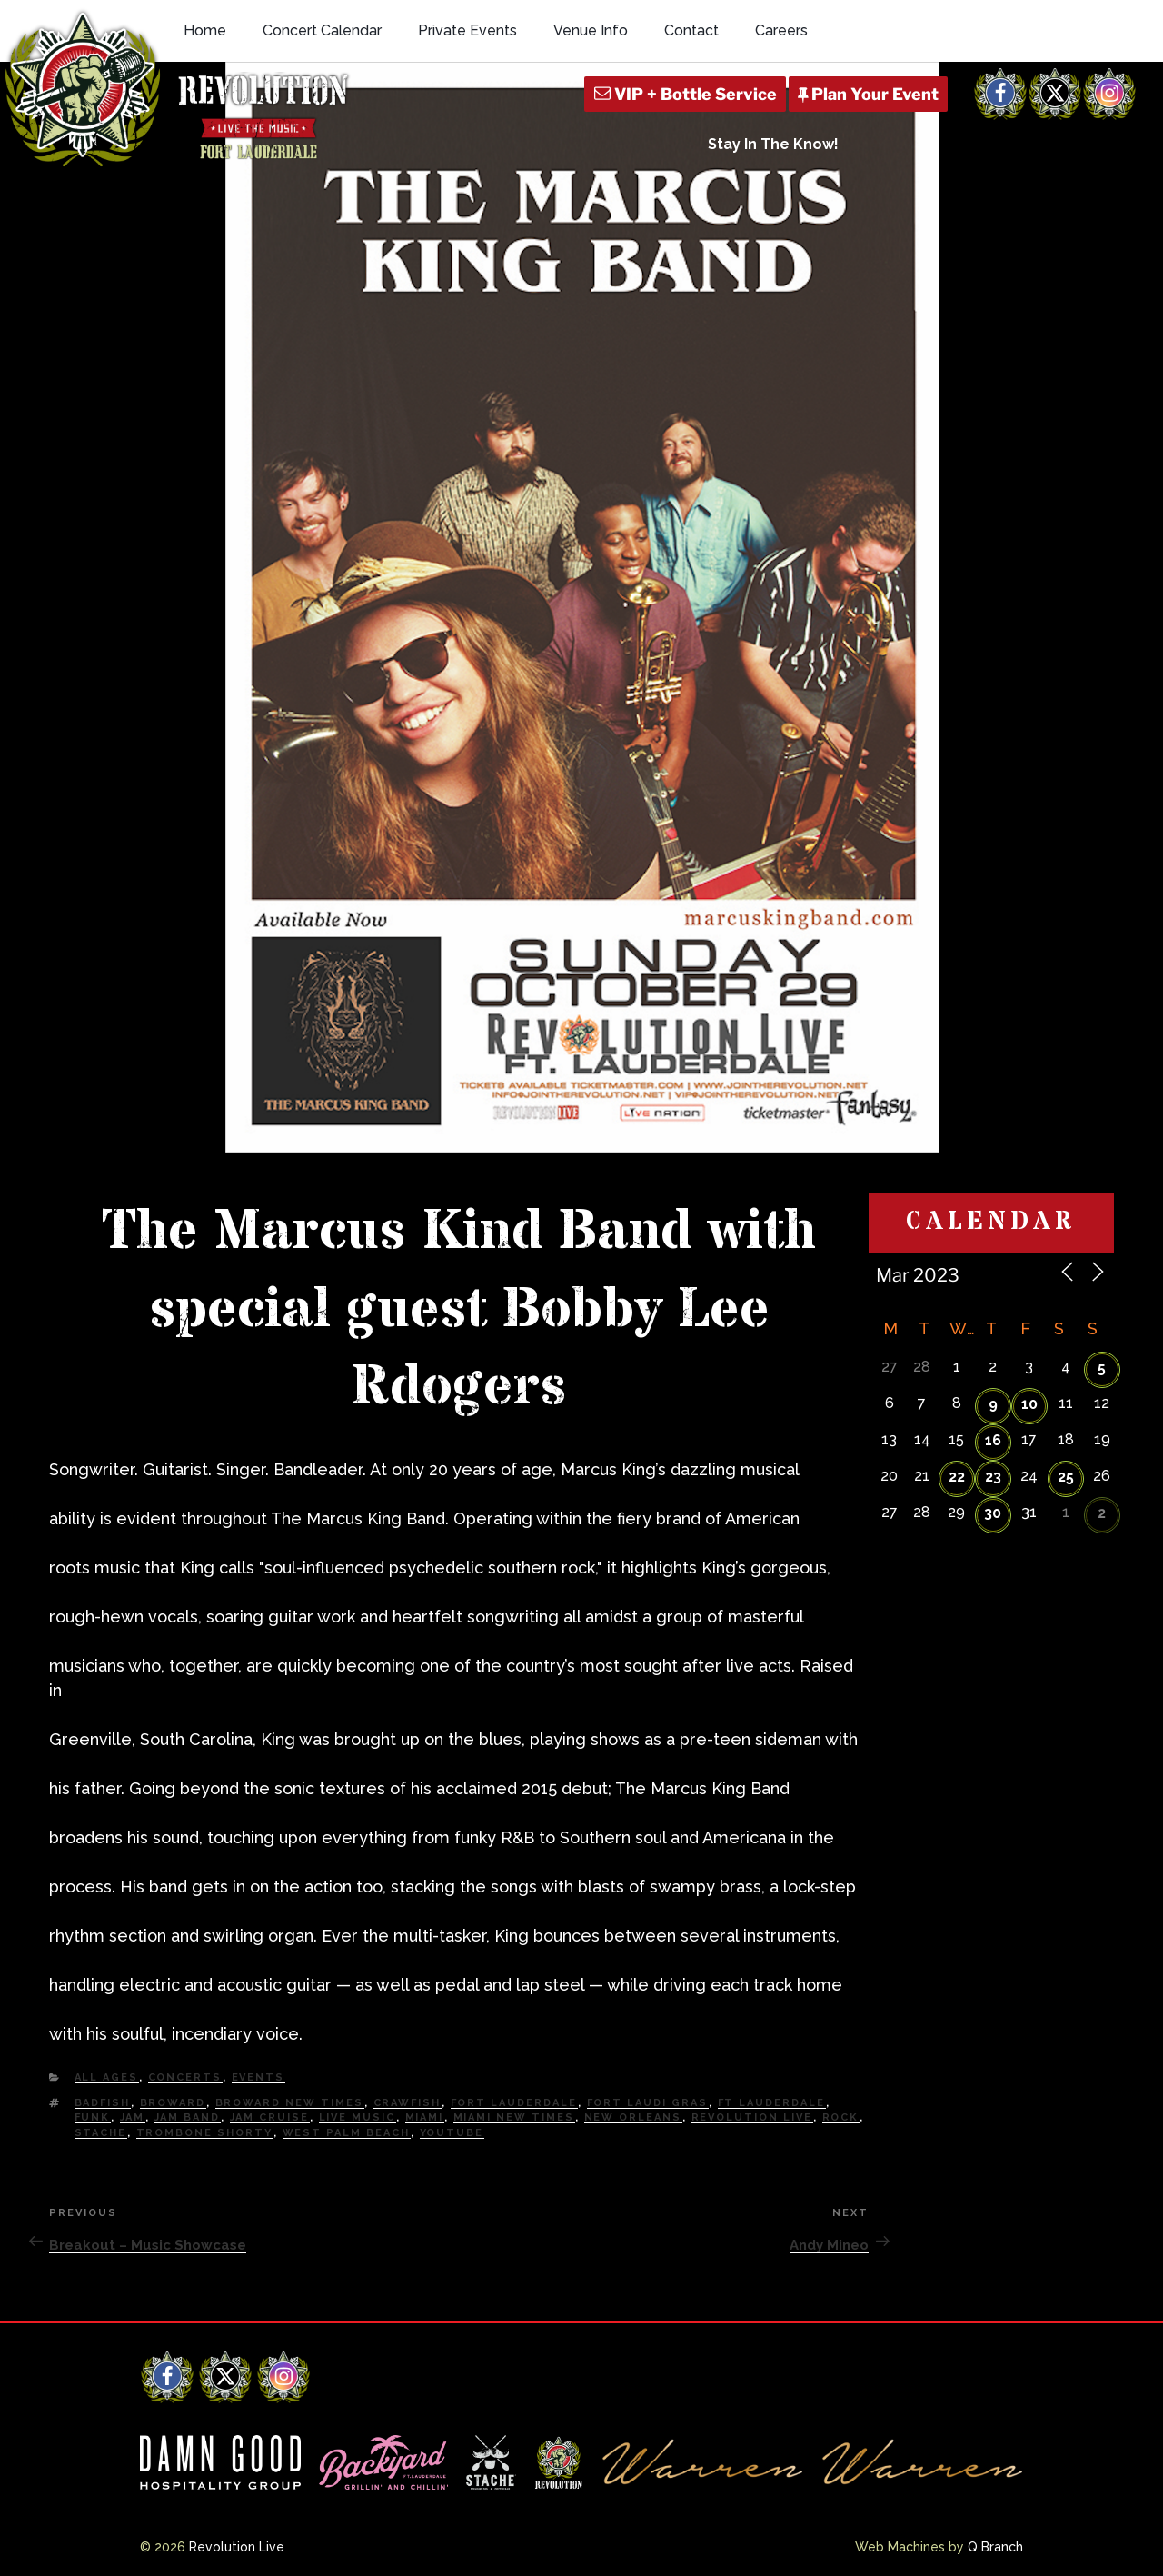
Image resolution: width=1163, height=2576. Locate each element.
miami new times (514, 2117)
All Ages (107, 2077)
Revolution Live (752, 2117)
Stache (101, 2133)
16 (993, 1440)
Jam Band (187, 2117)
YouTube (452, 2133)
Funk (93, 2117)
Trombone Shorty (204, 2133)
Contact (691, 30)
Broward (173, 2103)
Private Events (467, 30)
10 (1029, 1404)
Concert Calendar (322, 30)
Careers (781, 30)
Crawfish (407, 2103)
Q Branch (995, 2547)
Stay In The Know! (773, 144)
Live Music (357, 2117)
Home (205, 30)
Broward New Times (289, 2103)
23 (993, 1476)
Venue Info (590, 30)
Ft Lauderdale (772, 2103)
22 (957, 1476)
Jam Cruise (270, 2117)
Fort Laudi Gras (648, 2103)
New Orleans (633, 2117)
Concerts (185, 2077)
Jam (132, 2117)
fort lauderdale (514, 2103)
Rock (841, 2117)
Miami (424, 2117)
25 (1066, 1476)
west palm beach (347, 2133)
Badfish (103, 2103)
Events (258, 2077)
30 (992, 1513)
